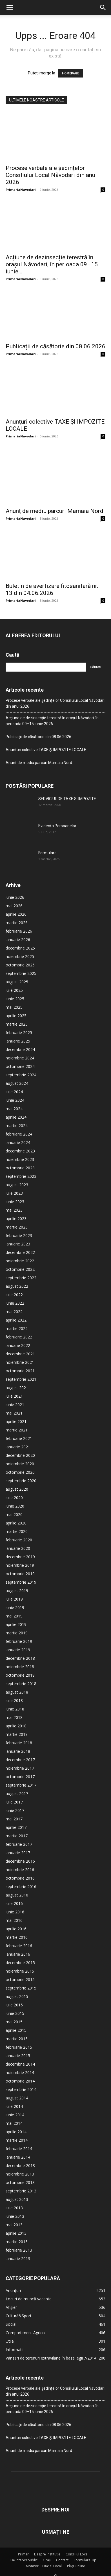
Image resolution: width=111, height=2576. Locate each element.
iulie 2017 (14, 1802)
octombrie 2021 (20, 1370)
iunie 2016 (15, 1912)
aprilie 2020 (16, 1523)
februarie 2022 (19, 1337)
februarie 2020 (19, 1539)
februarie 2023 (19, 1235)
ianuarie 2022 (18, 1345)
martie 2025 (17, 1024)
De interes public (23, 2560)
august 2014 (17, 2098)
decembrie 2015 (20, 1962)
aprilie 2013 (16, 2233)
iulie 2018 (14, 1700)
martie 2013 (17, 2241)
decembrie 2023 (20, 1151)
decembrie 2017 (20, 1759)
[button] (10, 7)
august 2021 (17, 1387)
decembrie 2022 (20, 1252)
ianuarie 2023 (18, 1244)
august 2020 (17, 1489)
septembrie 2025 (21, 973)
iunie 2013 (15, 2216)
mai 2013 (14, 2224)
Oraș (47, 2560)
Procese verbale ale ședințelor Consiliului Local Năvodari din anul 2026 (51, 175)
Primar (23, 2554)
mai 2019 (14, 1616)
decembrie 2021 (20, 1353)
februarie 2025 (19, 1032)
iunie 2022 (15, 1303)
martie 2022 (17, 1328)
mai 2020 (14, 1514)
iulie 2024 (14, 1091)
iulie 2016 (14, 1903)
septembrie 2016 (21, 1886)
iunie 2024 (15, 1100)
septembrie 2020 (21, 1480)
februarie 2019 (19, 1641)
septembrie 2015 (21, 1988)
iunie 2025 (15, 998)
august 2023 (17, 1184)
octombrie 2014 (20, 2081)
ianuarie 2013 (18, 2258)
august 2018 (17, 1692)
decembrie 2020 (20, 1455)
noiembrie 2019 (20, 1565)
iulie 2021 (14, 1396)
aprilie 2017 (16, 1827)
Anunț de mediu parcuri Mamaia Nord (54, 511)
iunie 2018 (15, 1709)
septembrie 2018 (21, 1683)
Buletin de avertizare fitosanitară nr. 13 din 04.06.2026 (52, 589)
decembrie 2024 (20, 1049)
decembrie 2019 (20, 1556)
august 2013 (17, 2199)
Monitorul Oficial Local (44, 2566)
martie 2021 (17, 1430)
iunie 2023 (15, 1201)
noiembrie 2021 (20, 1362)
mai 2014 (14, 2123)
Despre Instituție (47, 2554)
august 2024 (17, 1083)
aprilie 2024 (16, 1117)
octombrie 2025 (20, 965)
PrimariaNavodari (21, 189)
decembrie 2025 (20, 948)
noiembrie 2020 (20, 1463)
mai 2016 (14, 1920)
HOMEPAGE (70, 73)
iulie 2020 (14, 1497)
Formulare (47, 853)
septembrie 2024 (21, 1074)
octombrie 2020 (20, 1472)
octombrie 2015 (20, 1979)
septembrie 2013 (21, 2191)
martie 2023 (17, 1227)
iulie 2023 (14, 1193)
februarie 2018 (19, 1742)
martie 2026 (17, 922)
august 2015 (17, 1996)
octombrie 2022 (20, 1269)
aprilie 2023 (16, 1218)
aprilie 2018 (16, 1726)
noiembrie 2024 (20, 1058)
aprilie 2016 (16, 1928)
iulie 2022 (14, 1294)
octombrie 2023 (20, 1167)
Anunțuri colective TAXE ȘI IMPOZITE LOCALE (46, 749)
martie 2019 (17, 1633)
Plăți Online (76, 2566)
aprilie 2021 (16, 1421)
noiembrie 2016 (20, 1869)
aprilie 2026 (16, 914)
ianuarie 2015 (18, 2055)
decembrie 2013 (20, 2165)
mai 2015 (14, 2021)
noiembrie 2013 (20, 2174)
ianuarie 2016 (18, 1954)
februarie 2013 (19, 2250)
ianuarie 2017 (18, 1852)
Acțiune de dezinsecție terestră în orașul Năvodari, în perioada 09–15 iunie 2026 (52, 721)
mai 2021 (14, 1413)
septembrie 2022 (21, 1277)
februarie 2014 (19, 2148)
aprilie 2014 (16, 2131)
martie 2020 (17, 1531)
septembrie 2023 (21, 1176)
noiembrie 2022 (20, 1260)
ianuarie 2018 (18, 1751)
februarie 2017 (19, 1844)
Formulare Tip (85, 2560)
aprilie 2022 (16, 1320)
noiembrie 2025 (20, 956)
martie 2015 (17, 2038)
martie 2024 (17, 1125)
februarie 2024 (19, 1134)
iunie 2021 (15, 1404)
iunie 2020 (15, 1506)
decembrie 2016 (20, 1861)
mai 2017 (14, 1819)
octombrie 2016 (20, 1878)
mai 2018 (14, 1717)
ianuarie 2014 (18, 2157)
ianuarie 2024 (18, 1142)
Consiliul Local (77, 2554)
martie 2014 (17, 2140)
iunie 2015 (15, 2013)
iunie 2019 (15, 1607)
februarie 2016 (19, 1945)
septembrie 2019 (21, 1582)
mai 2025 (14, 1007)
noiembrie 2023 (20, 1159)
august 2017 (17, 1793)
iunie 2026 (15, 897)
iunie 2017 (15, 1810)
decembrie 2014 (20, 2064)
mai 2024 (14, 1108)
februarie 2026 (19, 931)
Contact (62, 2560)
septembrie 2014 (21, 2089)
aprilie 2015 (16, 2030)
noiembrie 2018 (20, 1666)
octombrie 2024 (20, 1066)
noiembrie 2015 (20, 1971)
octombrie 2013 (20, 2182)
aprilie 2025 (16, 1015)
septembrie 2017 (21, 1785)
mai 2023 (14, 1210)
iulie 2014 (14, 2106)
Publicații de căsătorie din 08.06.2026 (55, 346)
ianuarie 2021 (18, 1446)
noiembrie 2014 (20, 2072)
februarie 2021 (19, 1438)
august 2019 (17, 1590)
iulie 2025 (14, 990)
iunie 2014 (15, 2114)
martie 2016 (17, 1937)
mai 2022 (14, 1311)
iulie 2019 (14, 1599)
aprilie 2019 (16, 1624)
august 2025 (17, 981)
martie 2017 (17, 1835)
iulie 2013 (14, 2207)
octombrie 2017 (20, 1776)
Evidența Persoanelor (57, 826)
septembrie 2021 (21, 1379)
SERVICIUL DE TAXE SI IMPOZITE (67, 798)
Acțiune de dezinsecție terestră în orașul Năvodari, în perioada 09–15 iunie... (52, 264)
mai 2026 (14, 905)
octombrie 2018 (20, 1675)
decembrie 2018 (20, 1658)
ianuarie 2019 (18, 1649)
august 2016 (17, 1895)
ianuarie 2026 (18, 939)
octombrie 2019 (20, 1573)
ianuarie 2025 (18, 1041)
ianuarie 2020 (18, 1548)
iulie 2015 (14, 2005)
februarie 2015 (19, 2047)
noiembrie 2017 (20, 1768)
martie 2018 (17, 1734)
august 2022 (17, 1286)
